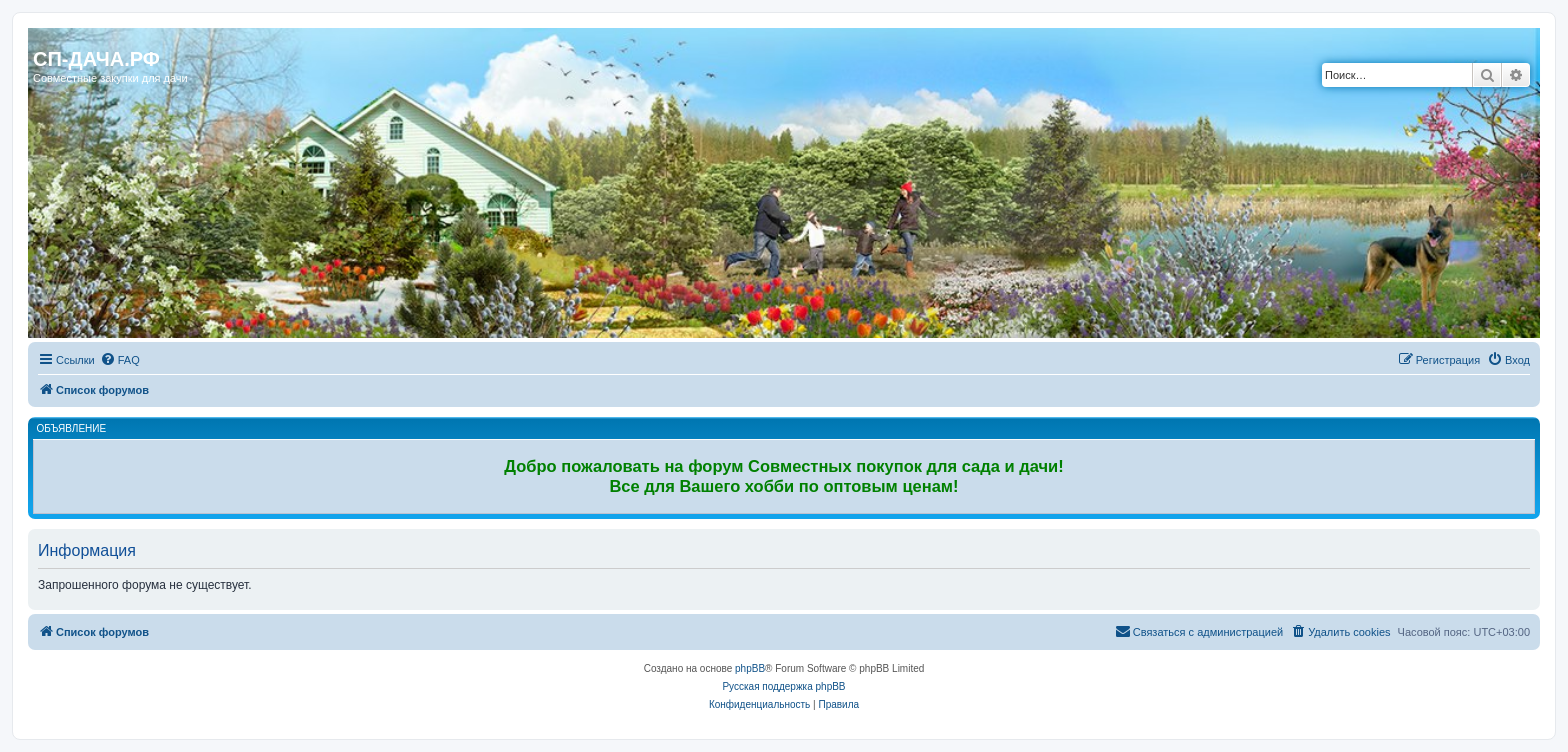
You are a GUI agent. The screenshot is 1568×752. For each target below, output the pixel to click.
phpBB (750, 668)
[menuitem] (120, 360)
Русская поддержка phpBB (783, 686)
